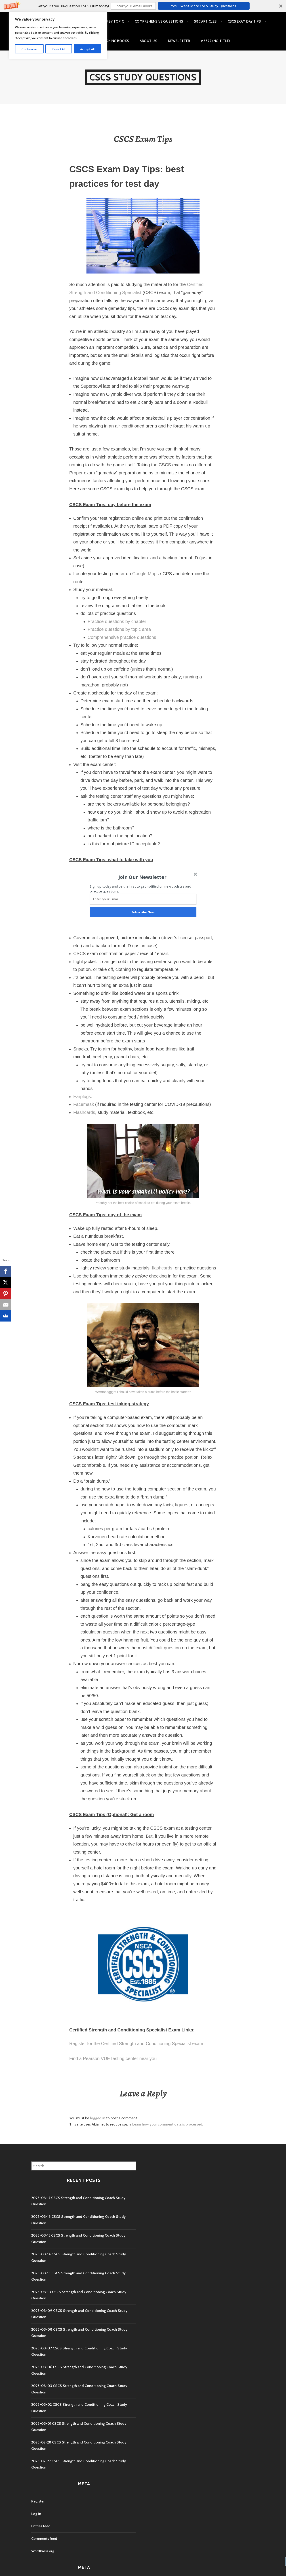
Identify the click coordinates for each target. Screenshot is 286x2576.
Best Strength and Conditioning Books (92, 41)
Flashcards (84, 1112)
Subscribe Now (143, 912)
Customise (29, 2557)
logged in (97, 2118)
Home (20, 21)
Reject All (58, 2557)
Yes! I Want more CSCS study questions (203, 6)
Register (37, 2501)
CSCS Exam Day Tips (244, 21)
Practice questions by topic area (119, 629)
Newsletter (179, 41)
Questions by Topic (106, 21)
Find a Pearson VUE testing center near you (113, 2058)
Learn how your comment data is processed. (167, 2124)
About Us (148, 41)
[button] (143, 6)
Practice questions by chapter (117, 621)
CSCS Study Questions (143, 77)
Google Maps (145, 573)
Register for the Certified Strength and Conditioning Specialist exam (136, 2043)
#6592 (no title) (215, 41)
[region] (58, 2543)
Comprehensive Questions (159, 21)
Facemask (83, 1104)
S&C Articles (205, 21)
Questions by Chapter (56, 21)
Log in (36, 2514)
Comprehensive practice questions (122, 637)
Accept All (87, 2557)
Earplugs (82, 1096)
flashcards (162, 1267)
